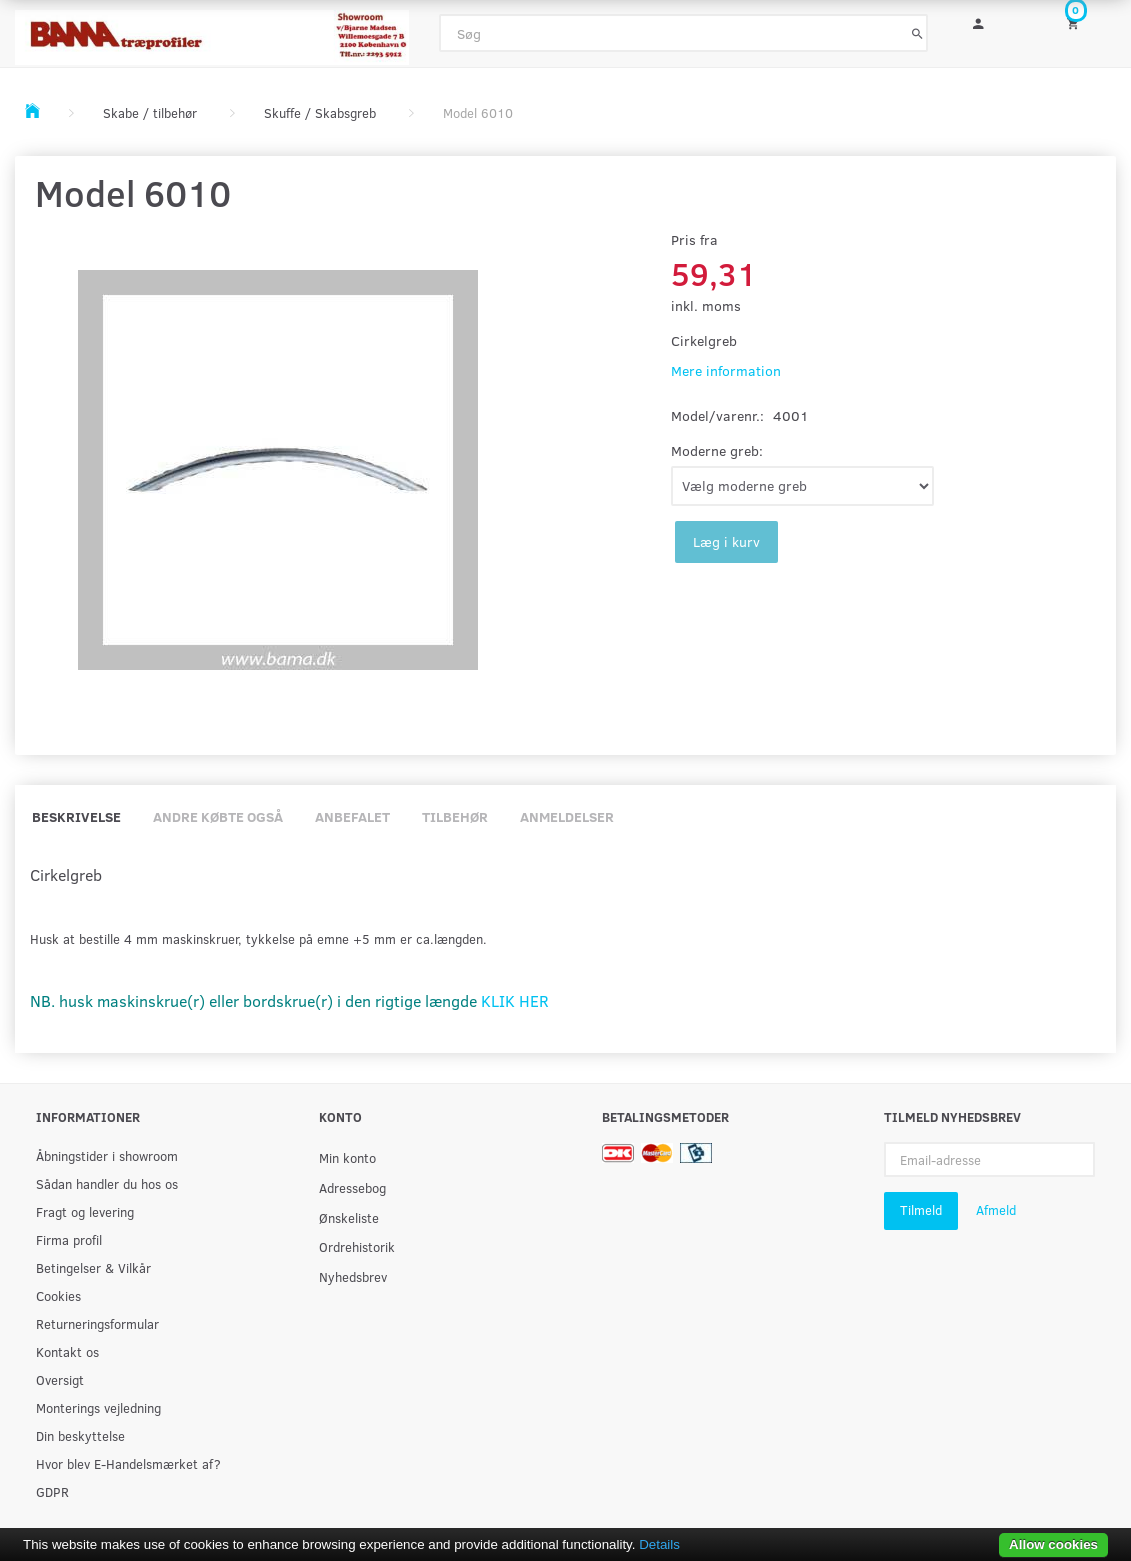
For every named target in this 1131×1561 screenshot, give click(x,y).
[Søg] (917, 33)
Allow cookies (1053, 1544)
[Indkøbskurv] (1084, 22)
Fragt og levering (85, 1211)
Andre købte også (218, 816)
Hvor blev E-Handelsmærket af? (128, 1463)
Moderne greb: (717, 450)
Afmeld (996, 1210)
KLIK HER (515, 1000)
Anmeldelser (567, 816)
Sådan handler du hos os (107, 1183)
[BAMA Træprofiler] (212, 31)
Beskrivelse (76, 816)
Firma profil (69, 1239)
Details (659, 1544)
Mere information (726, 370)
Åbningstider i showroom (107, 1155)
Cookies (58, 1295)
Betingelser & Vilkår (93, 1267)
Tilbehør (455, 816)
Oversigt (60, 1379)
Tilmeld (921, 1210)
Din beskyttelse (80, 1435)
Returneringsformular (97, 1323)
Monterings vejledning (98, 1407)
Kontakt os (67, 1351)
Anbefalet (352, 816)
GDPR (52, 1491)
